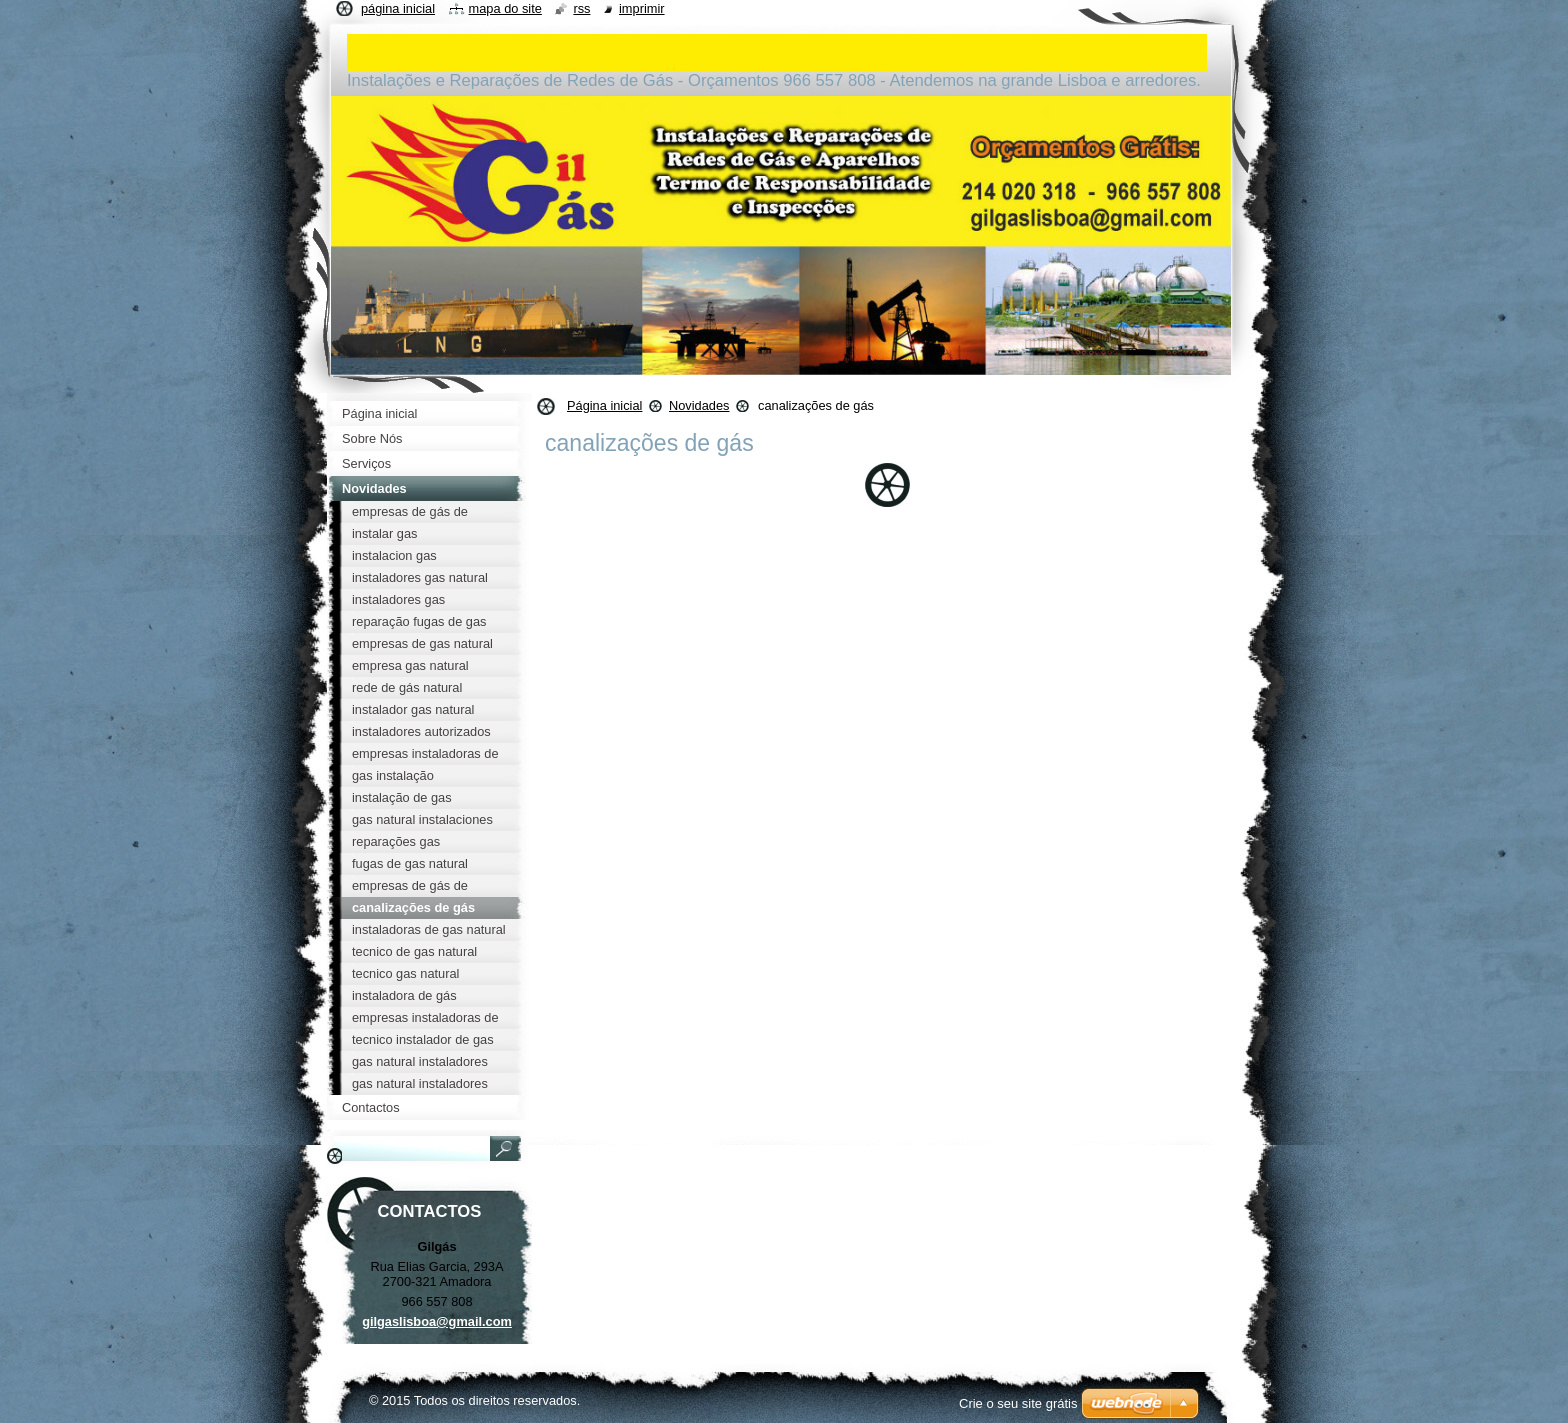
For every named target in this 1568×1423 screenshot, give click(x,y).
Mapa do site (505, 8)
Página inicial (604, 405)
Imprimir (642, 8)
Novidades (699, 405)
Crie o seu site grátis (1018, 1403)
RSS (581, 8)
